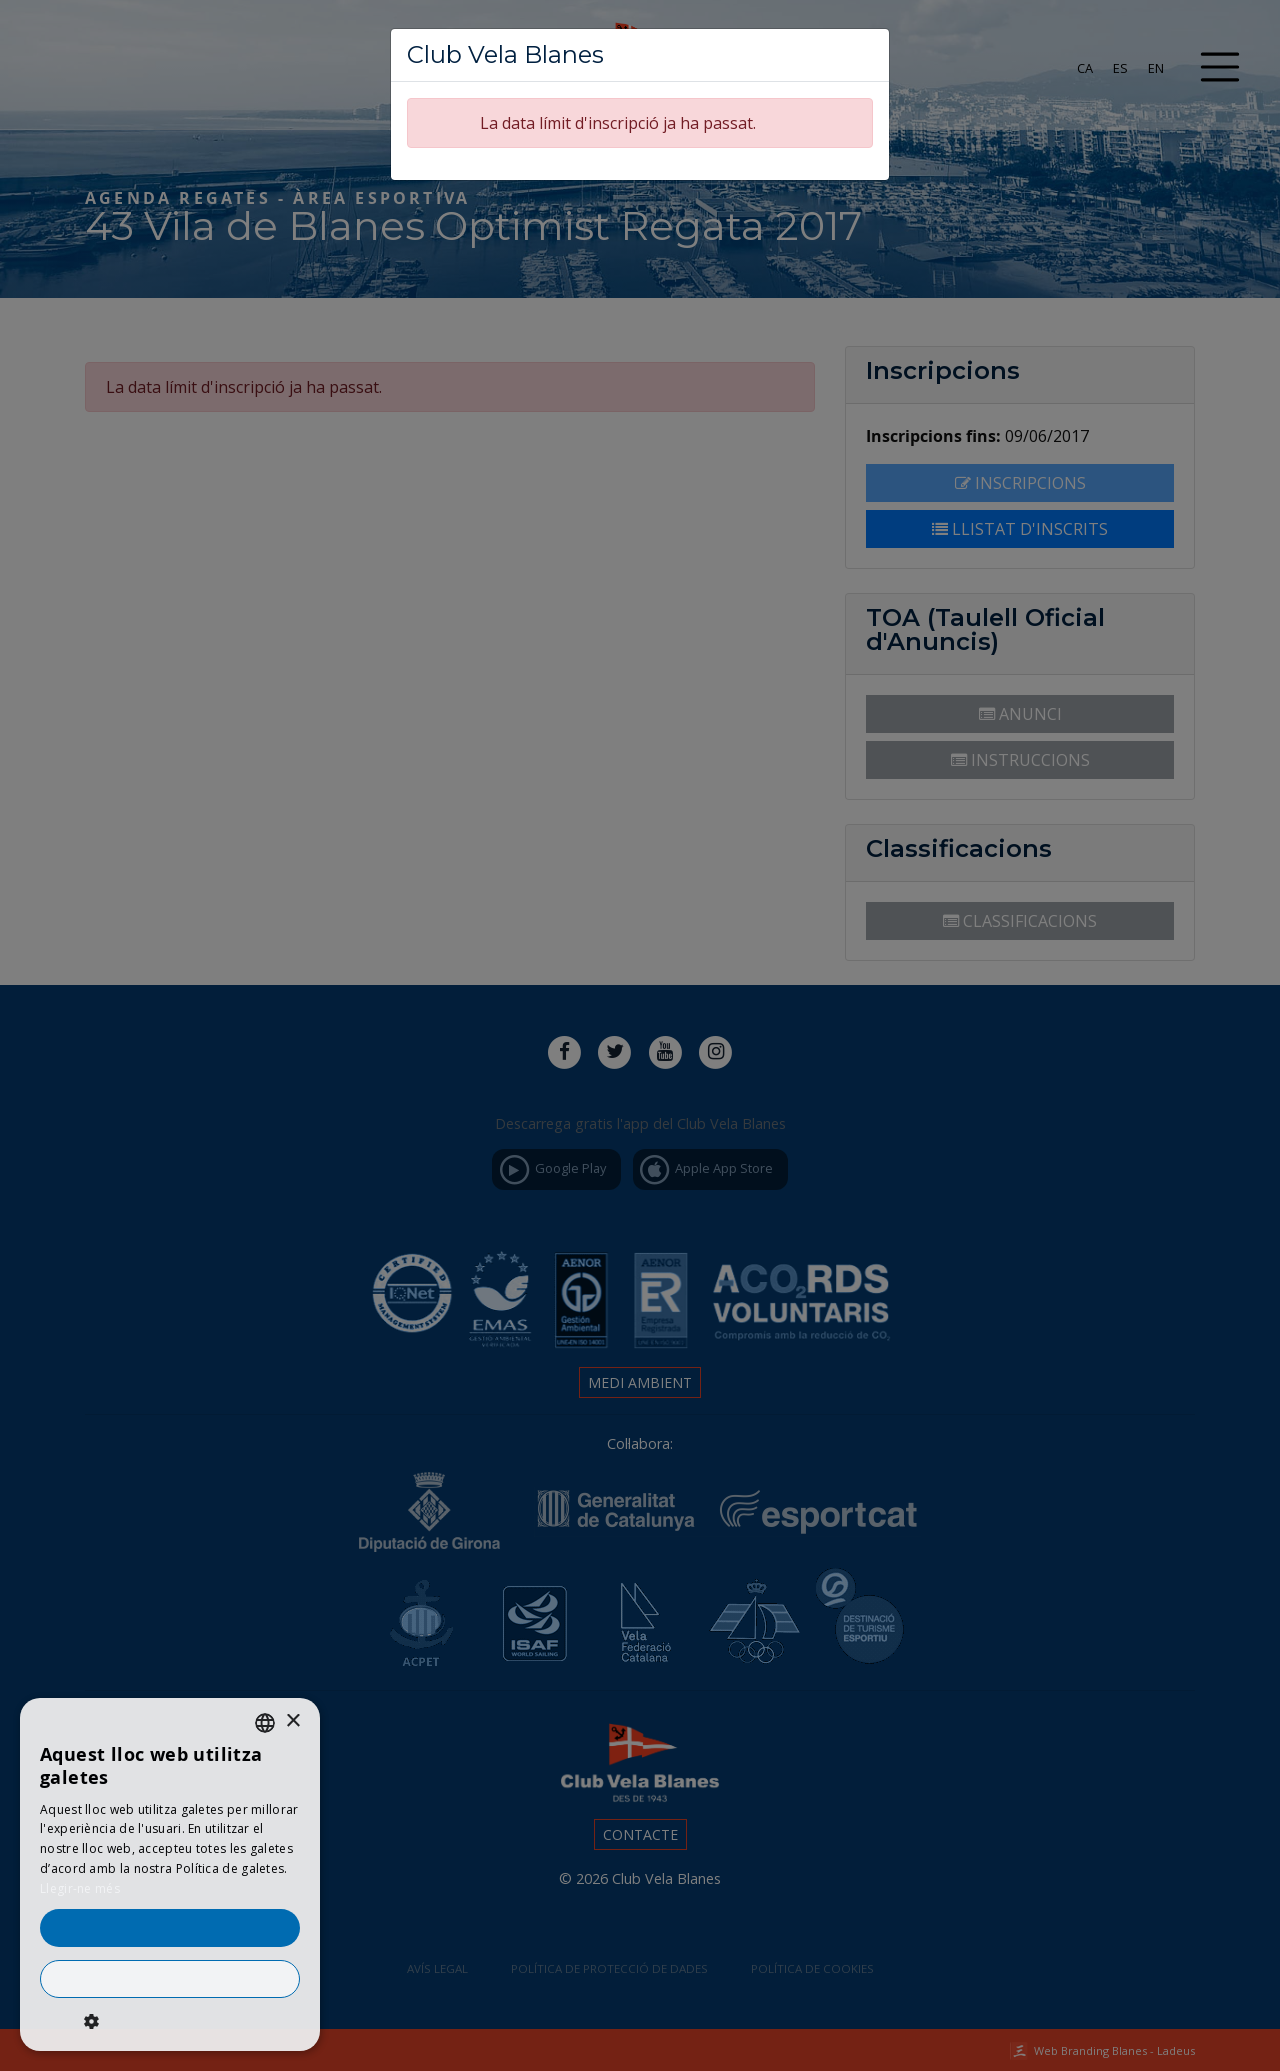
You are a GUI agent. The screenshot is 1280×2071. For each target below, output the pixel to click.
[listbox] (265, 1723)
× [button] (292, 1721)
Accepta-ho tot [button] (170, 1928)
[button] (170, 2021)
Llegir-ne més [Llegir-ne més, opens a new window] (80, 1888)
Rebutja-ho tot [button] (169, 1979)
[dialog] (170, 1874)
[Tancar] (866, 49)
